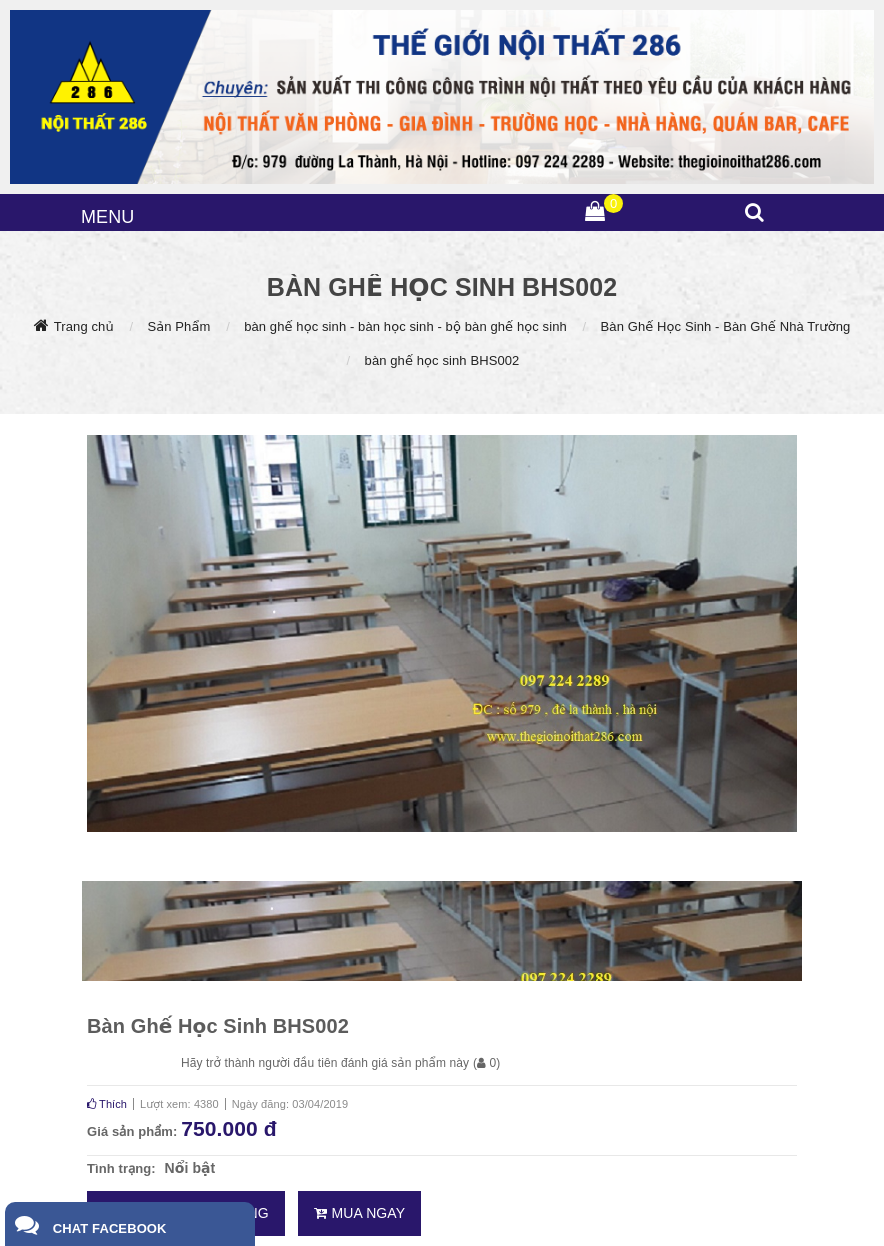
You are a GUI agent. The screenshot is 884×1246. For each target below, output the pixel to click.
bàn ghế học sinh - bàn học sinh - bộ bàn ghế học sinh (405, 326)
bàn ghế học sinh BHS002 (442, 360)
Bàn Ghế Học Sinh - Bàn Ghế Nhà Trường (726, 326)
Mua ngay (359, 1213)
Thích (107, 1104)
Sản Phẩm (178, 326)
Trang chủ (84, 326)
